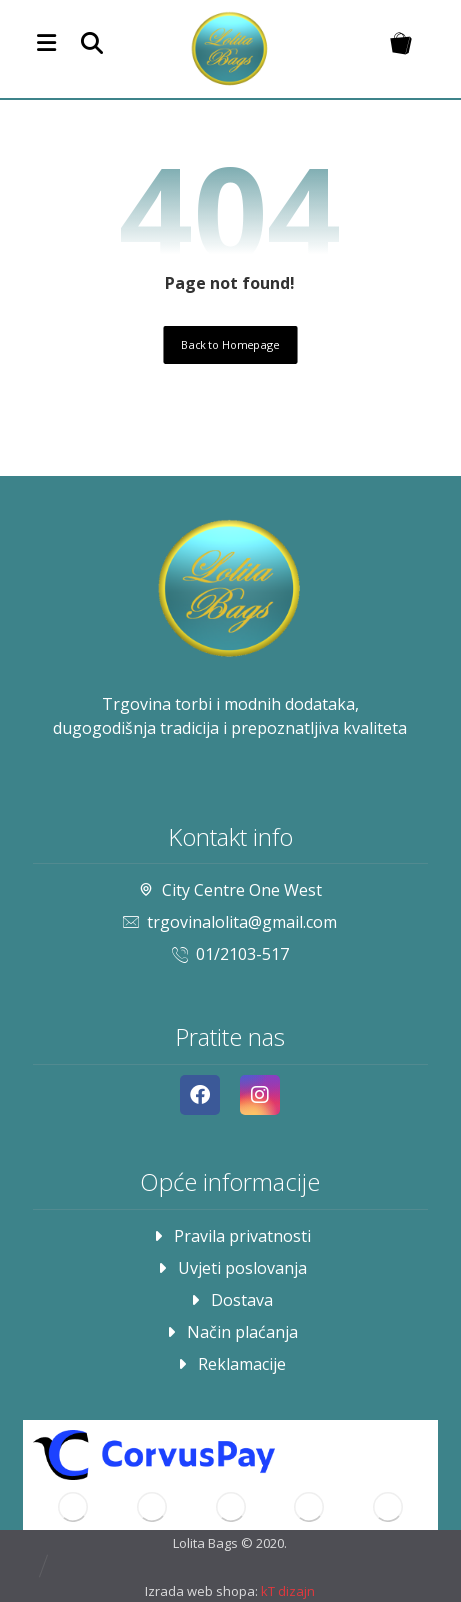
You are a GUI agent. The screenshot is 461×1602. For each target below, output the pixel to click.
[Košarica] (401, 41)
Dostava (230, 1300)
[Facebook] (200, 1095)
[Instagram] (260, 1095)
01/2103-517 (230, 954)
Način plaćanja (230, 1332)
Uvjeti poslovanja (230, 1268)
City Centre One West (230, 890)
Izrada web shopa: (201, 1591)
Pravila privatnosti (230, 1236)
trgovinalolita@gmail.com (230, 922)
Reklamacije (230, 1364)
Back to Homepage (230, 344)
